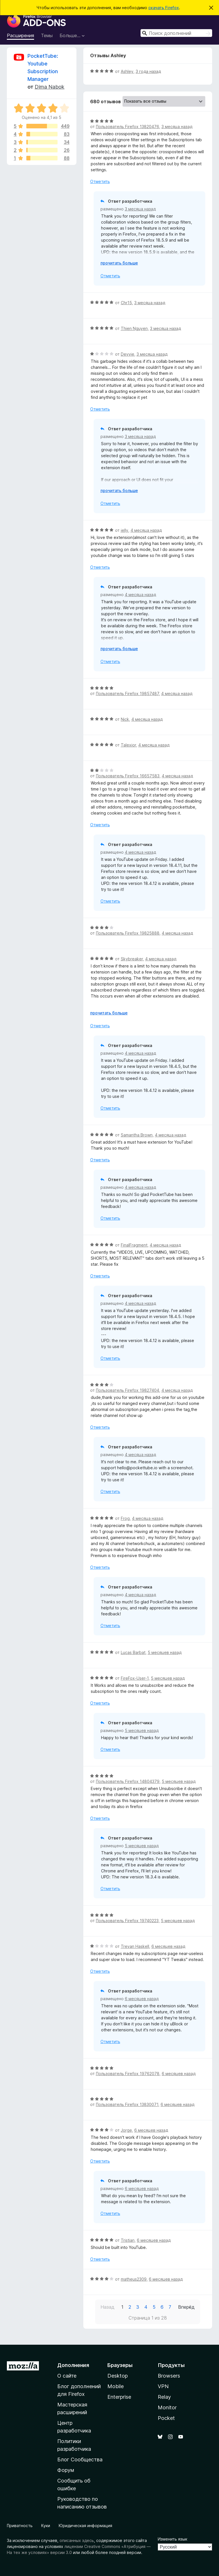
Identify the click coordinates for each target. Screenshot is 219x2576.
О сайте (66, 2376)
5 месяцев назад (164, 1652)
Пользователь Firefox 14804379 (127, 1781)
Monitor (167, 2407)
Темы (47, 35)
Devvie (127, 354)
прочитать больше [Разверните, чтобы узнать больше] (119, 262)
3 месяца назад (176, 126)
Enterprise (119, 2397)
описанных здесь (77, 2540)
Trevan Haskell (135, 1946)
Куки (45, 2525)
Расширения (20, 35)
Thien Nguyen (134, 328)
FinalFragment (134, 1245)
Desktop (117, 2376)
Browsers (169, 2376)
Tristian (128, 2240)
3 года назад (148, 71)
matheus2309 (134, 2279)
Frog (125, 1518)
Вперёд (186, 2307)
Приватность (20, 2525)
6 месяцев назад (168, 1946)
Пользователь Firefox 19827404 (127, 1390)
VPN (163, 2386)
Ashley (127, 71)
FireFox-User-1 (135, 1678)
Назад (107, 2307)
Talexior (128, 744)
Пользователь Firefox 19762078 (127, 2073)
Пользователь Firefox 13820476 (127, 126)
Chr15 (126, 302)
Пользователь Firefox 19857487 (127, 693)
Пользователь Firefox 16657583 (127, 775)
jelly (124, 530)
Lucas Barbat (133, 1652)
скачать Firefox (163, 7)
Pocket (166, 2418)
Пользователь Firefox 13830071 (127, 2104)
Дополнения (73, 2365)
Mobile (115, 2386)
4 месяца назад (146, 530)
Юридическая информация (85, 2525)
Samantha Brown (137, 1134)
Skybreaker (132, 958)
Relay (164, 2397)
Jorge (126, 2130)
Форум (65, 2470)
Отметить (100, 181)
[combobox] (176, 33)
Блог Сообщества (79, 2459)
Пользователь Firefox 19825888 (127, 933)
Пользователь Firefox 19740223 (127, 1920)
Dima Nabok (49, 87)
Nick (125, 719)
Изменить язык (172, 2539)
